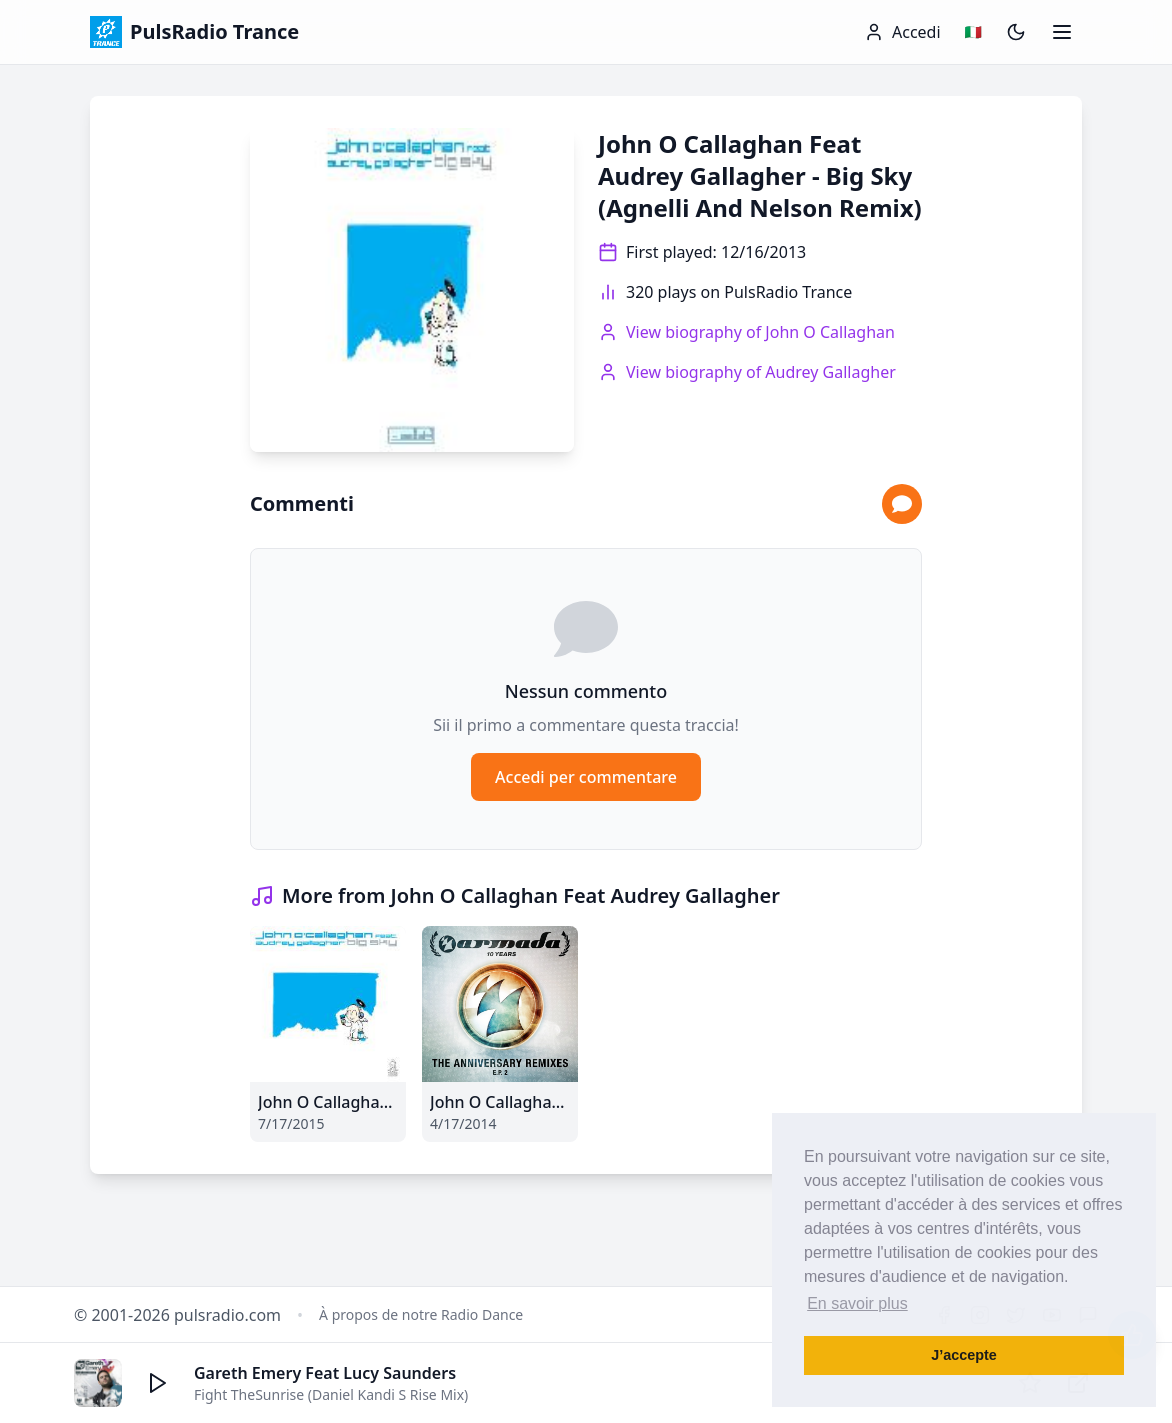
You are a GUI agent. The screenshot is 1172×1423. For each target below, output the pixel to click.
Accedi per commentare (586, 777)
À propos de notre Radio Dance (421, 1314)
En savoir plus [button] (857, 1303)
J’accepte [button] (964, 1355)
